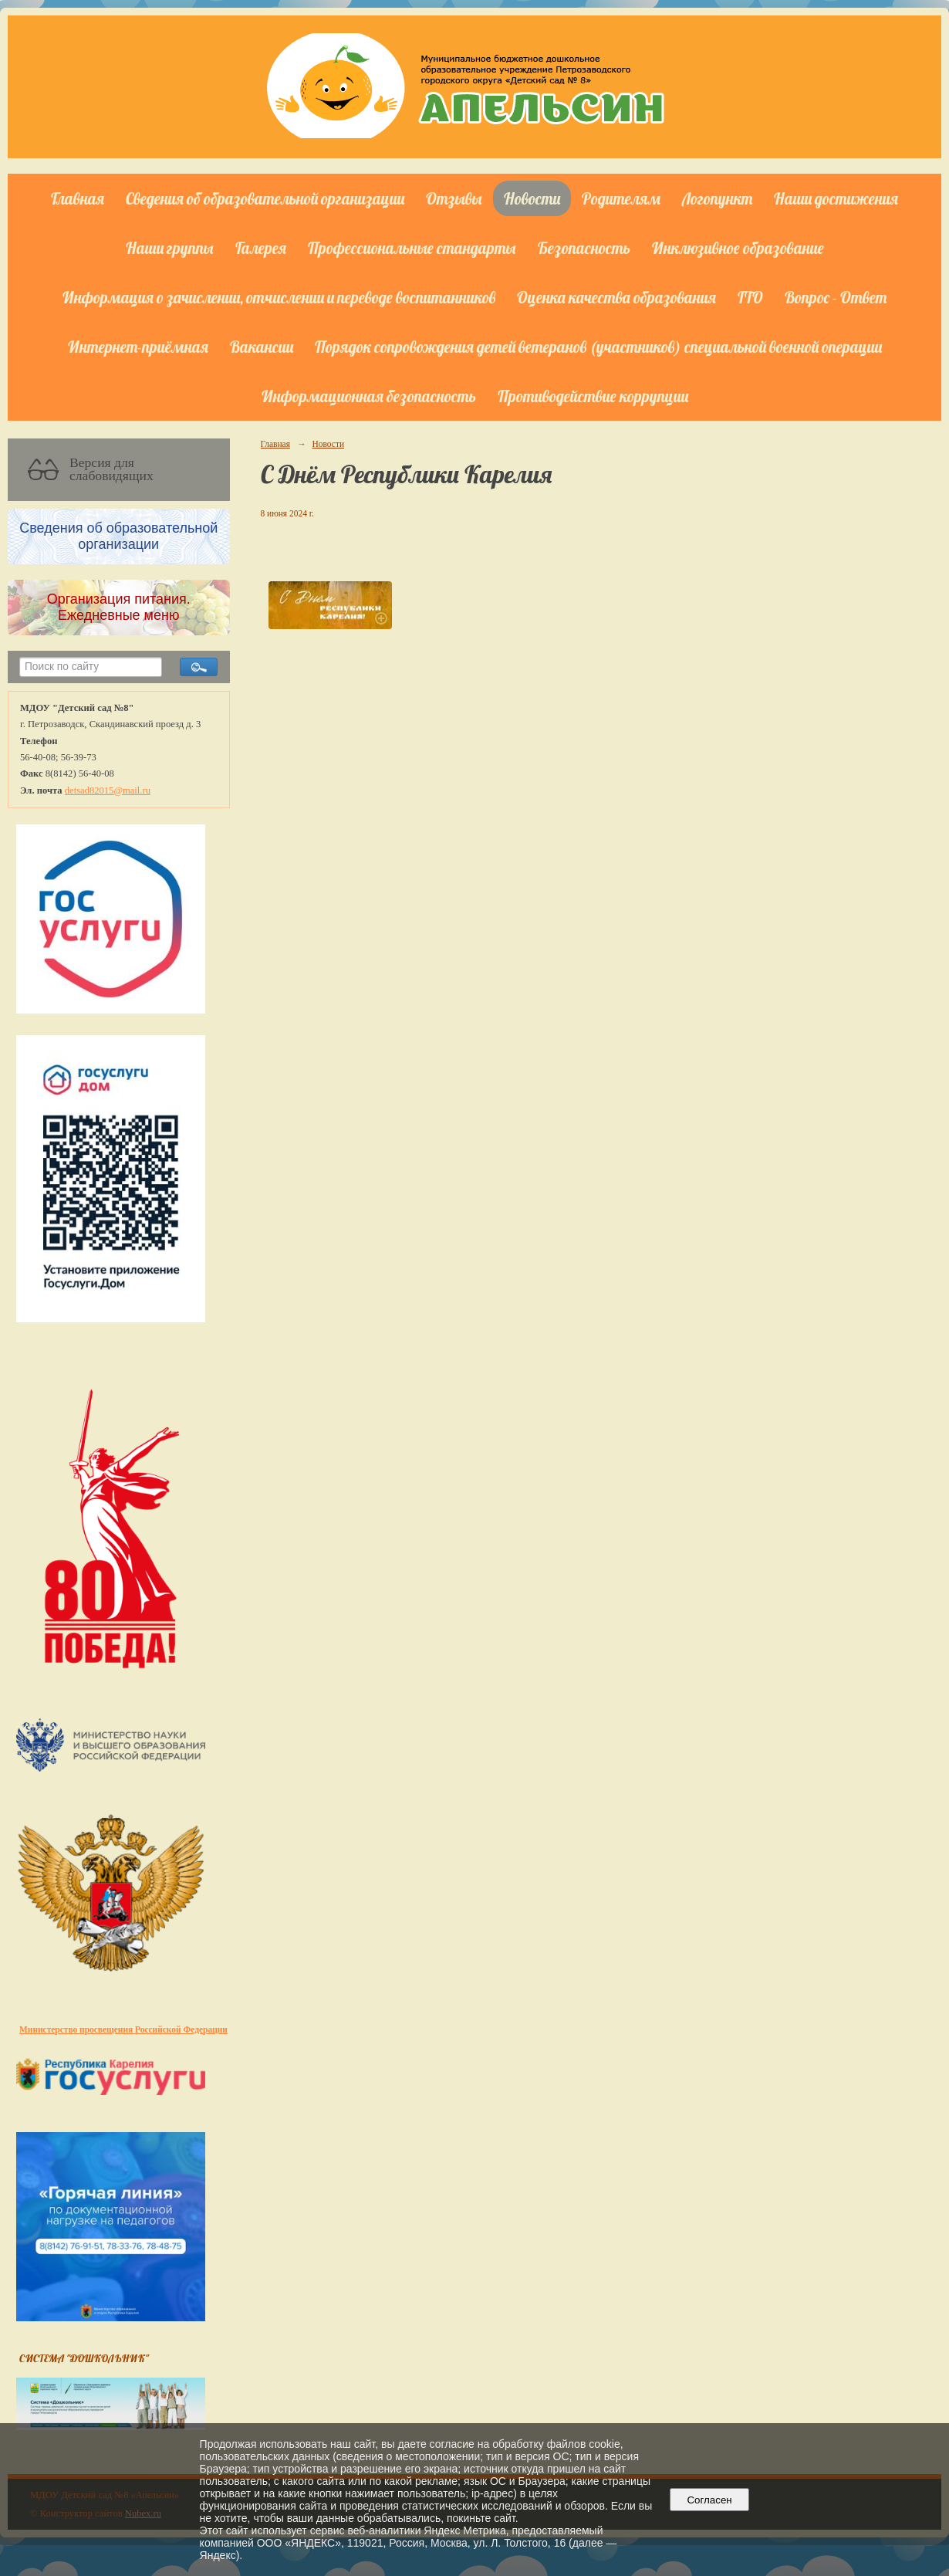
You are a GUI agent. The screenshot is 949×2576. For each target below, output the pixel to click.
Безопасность (584, 248)
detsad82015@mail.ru (107, 790)
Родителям (621, 198)
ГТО (750, 297)
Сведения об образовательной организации (265, 198)
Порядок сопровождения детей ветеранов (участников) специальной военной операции (598, 347)
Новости (532, 198)
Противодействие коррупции (593, 396)
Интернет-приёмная (138, 347)
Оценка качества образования (616, 297)
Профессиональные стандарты (412, 248)
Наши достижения (836, 198)
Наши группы (170, 248)
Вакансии (261, 347)
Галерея (260, 248)
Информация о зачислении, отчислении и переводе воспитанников (278, 297)
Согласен (709, 2500)
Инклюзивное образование (738, 248)
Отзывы (454, 198)
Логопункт (717, 198)
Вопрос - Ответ (836, 297)
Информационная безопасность (369, 396)
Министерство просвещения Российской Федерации (123, 2029)
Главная (77, 198)
